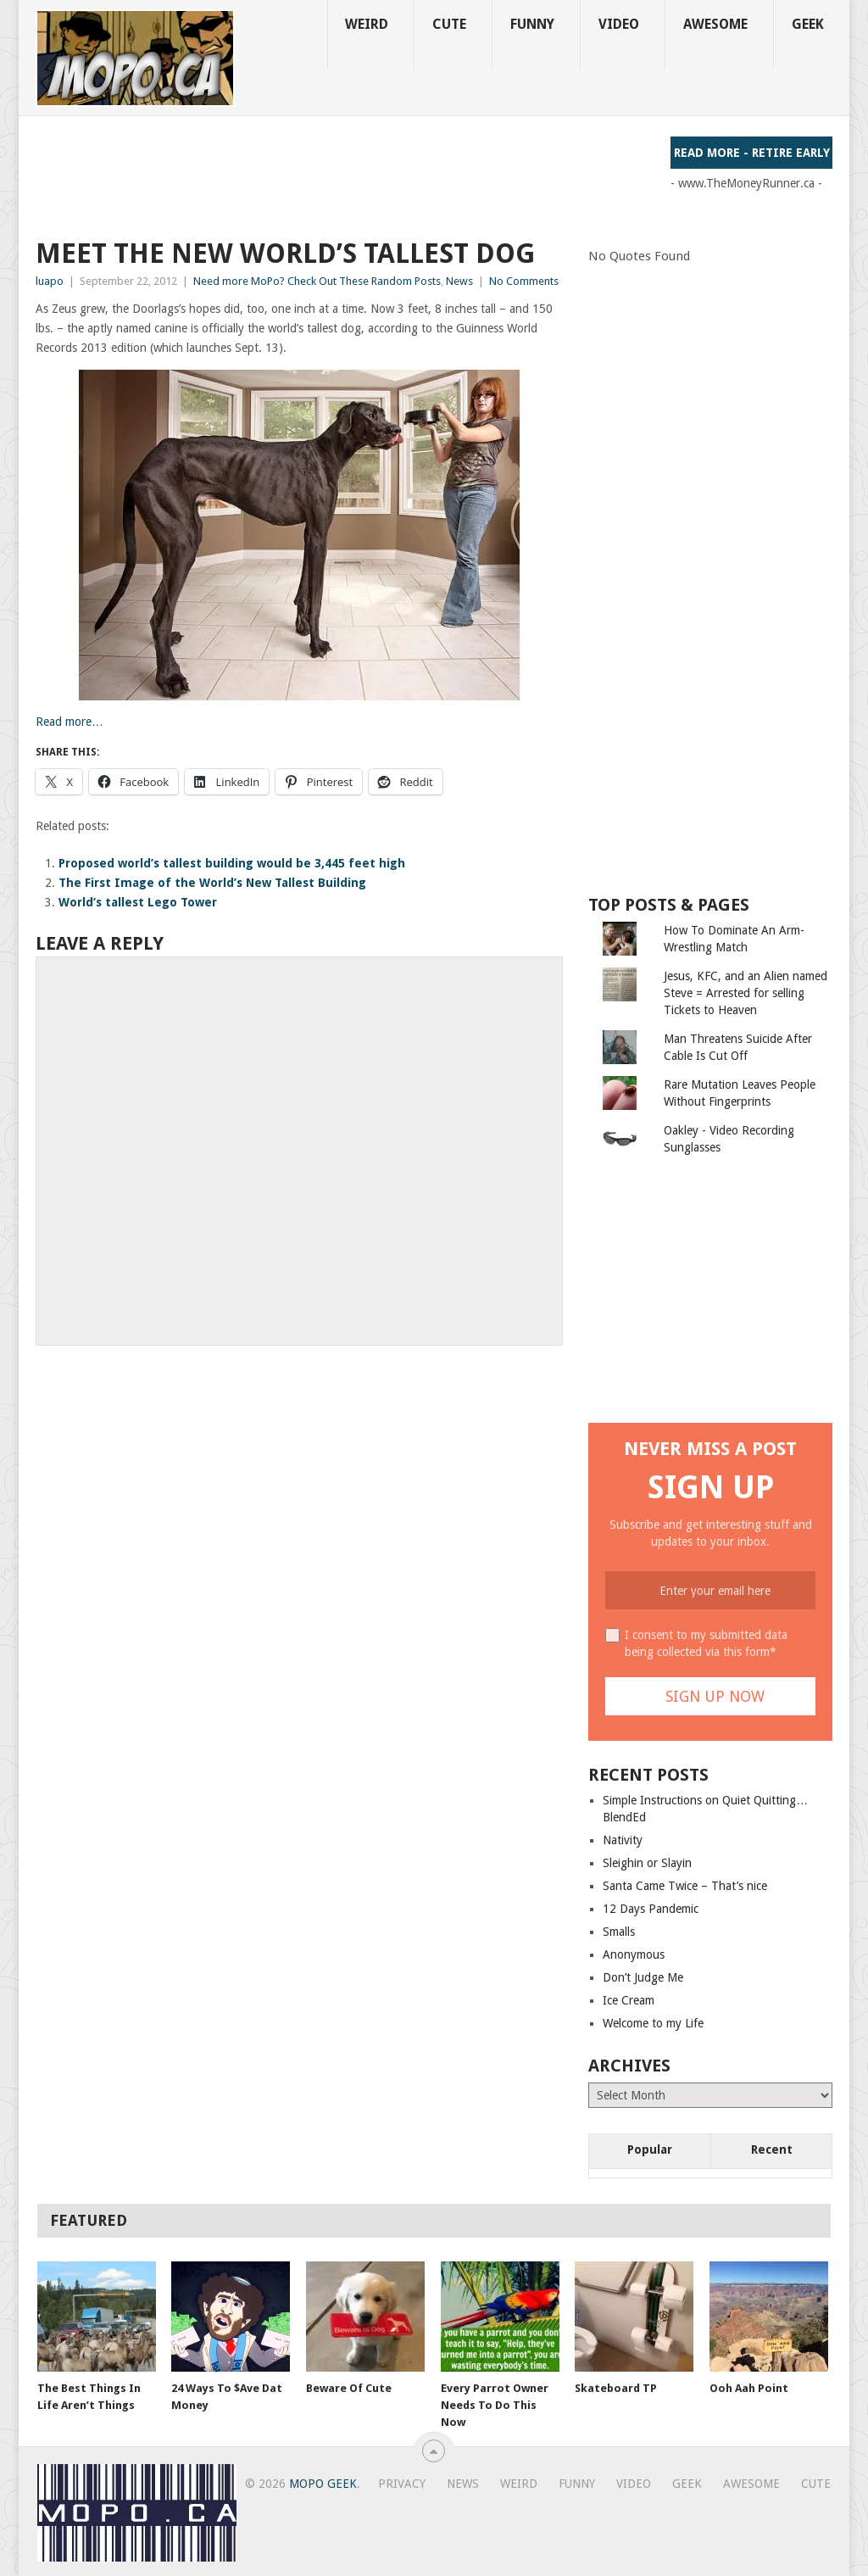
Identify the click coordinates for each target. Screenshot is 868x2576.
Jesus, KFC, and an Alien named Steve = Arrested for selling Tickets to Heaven (745, 993)
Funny (532, 24)
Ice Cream (628, 2000)
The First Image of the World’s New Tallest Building (212, 882)
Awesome (715, 24)
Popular (649, 2149)
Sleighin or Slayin (647, 1863)
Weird (366, 24)
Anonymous (634, 1954)
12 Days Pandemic (650, 1908)
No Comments (524, 281)
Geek (808, 24)
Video (618, 24)
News (459, 281)
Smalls (619, 1931)
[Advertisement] (344, 175)
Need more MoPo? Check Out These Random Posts (317, 281)
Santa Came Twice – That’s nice (685, 1886)
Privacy (402, 2483)
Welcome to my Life (653, 2023)
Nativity (623, 1840)
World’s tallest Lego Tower (137, 902)
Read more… (69, 721)
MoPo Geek (323, 2483)
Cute (449, 24)
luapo (50, 281)
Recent (772, 2149)
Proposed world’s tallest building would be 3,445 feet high (231, 863)
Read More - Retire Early (752, 152)
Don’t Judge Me (643, 1977)
